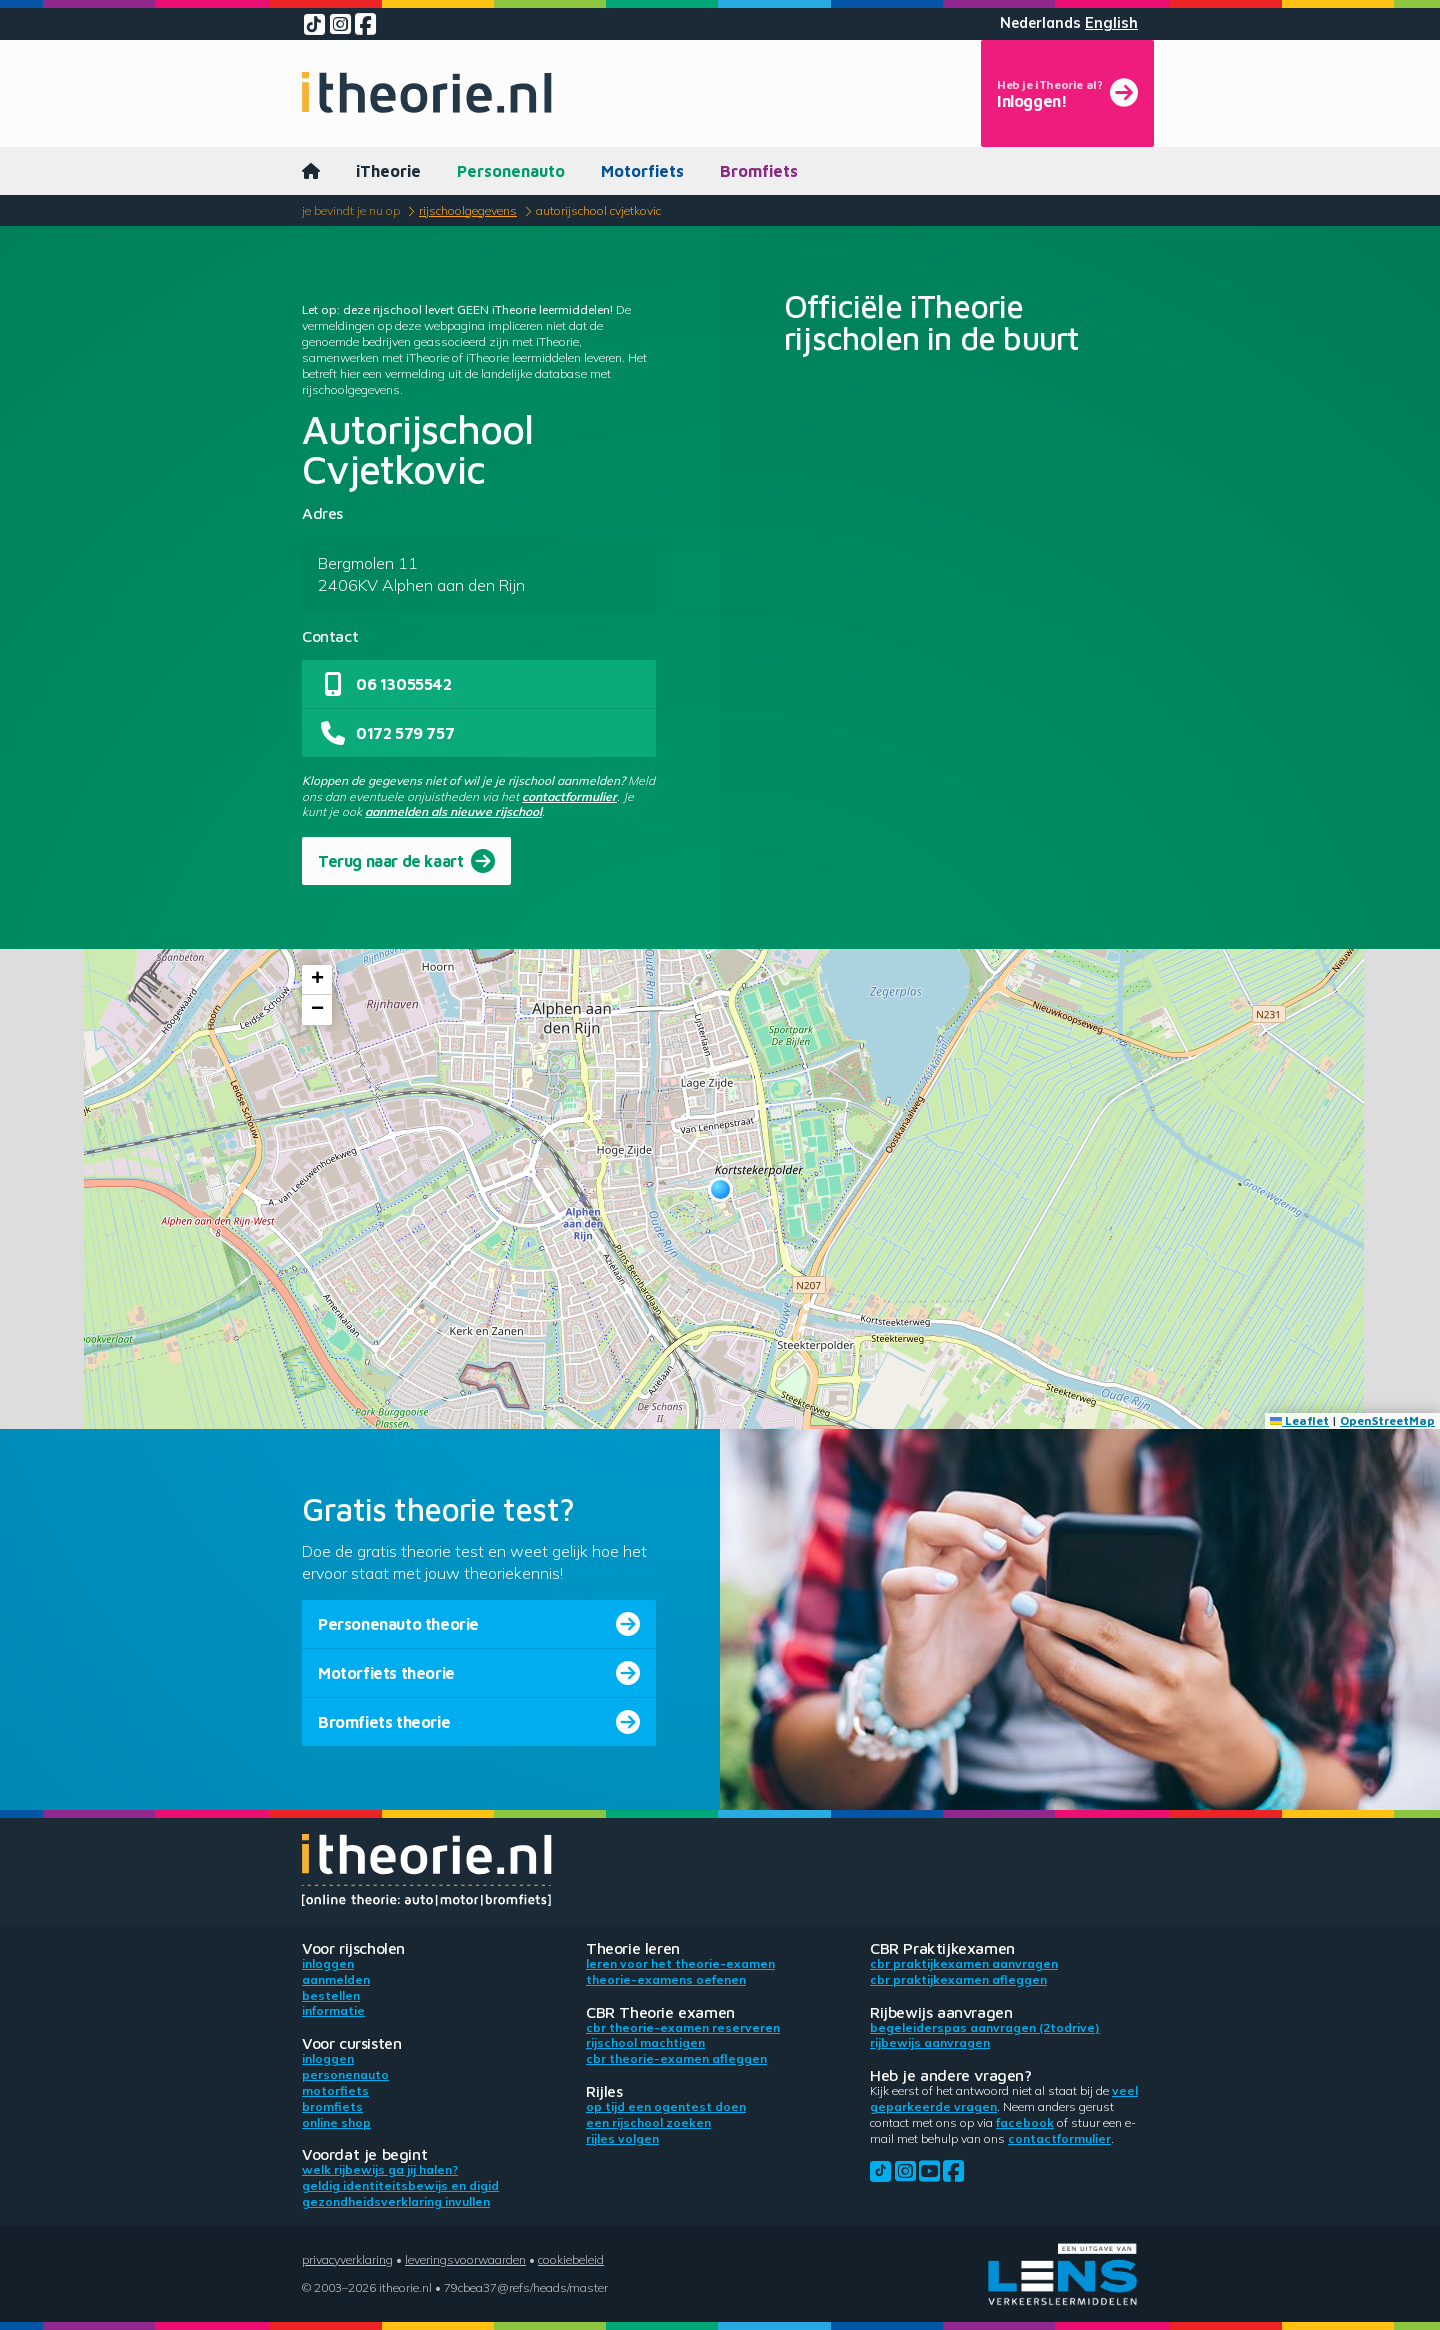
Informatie (333, 2010)
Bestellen (331, 1995)
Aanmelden (336, 1979)
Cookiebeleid (571, 2259)
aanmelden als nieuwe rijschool (453, 811)
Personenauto (511, 171)
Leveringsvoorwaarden (465, 2259)
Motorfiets (642, 171)
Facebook (1025, 2122)
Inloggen (328, 1963)
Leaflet (1299, 1420)
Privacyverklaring (347, 2259)
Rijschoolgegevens (468, 210)
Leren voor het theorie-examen (680, 1963)
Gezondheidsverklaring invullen (396, 2201)
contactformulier (569, 796)
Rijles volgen (622, 2138)
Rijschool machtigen (645, 2042)
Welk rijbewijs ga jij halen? (380, 2169)
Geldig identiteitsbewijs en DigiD (400, 2185)
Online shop (336, 2122)
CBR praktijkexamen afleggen (958, 1979)
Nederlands (1040, 23)
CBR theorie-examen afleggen (676, 2058)
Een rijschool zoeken (648, 2122)
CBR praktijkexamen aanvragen (964, 1963)
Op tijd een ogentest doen (666, 2106)
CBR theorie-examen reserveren (683, 2027)
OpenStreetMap (1387, 1420)
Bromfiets (759, 171)
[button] (720, 1189)
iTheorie (388, 171)
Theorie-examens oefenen (666, 1979)
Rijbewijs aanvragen (930, 2042)
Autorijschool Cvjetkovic (598, 210)
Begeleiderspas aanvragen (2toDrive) (985, 2027)
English (1111, 23)
